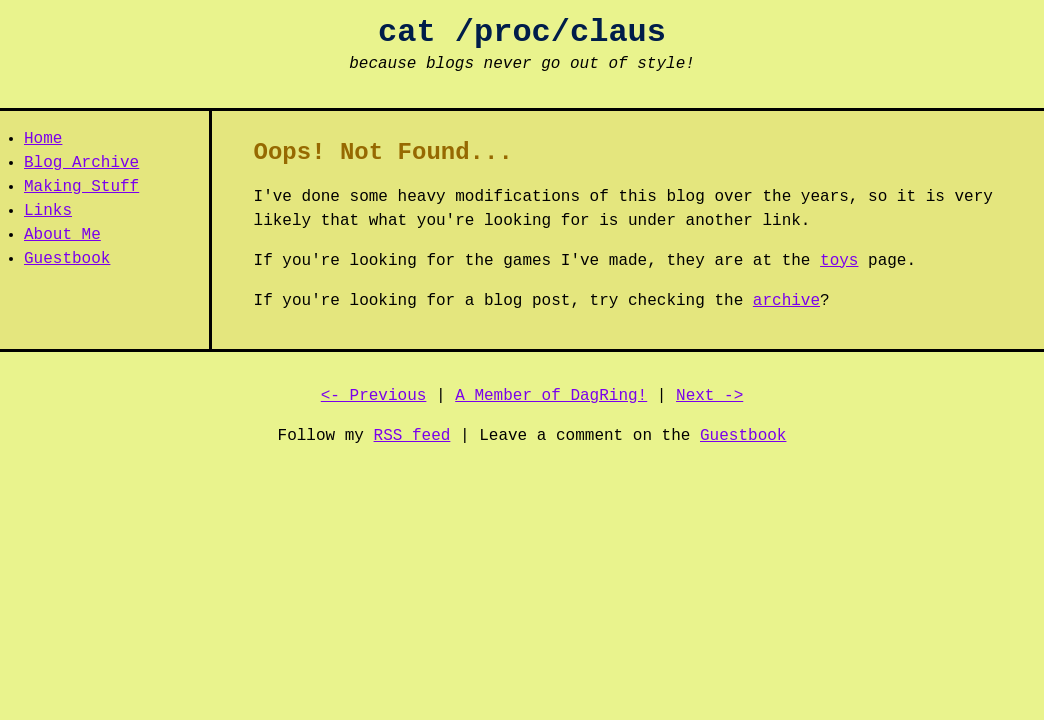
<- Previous (374, 396)
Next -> (709, 396)
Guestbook (67, 259)
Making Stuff (81, 187)
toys (839, 261)
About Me (62, 235)
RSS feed (412, 436)
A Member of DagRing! (551, 396)
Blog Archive (81, 163)
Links (48, 211)
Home (43, 139)
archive (786, 301)
